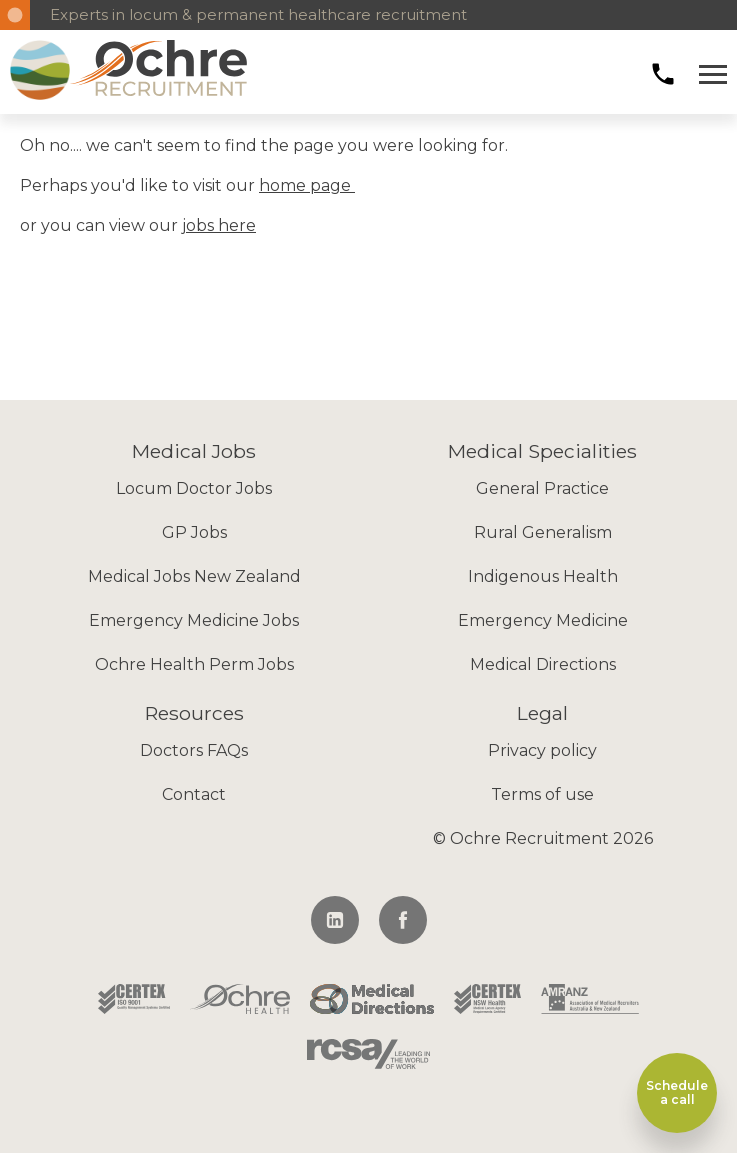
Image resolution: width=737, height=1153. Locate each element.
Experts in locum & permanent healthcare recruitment (258, 14)
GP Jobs (194, 532)
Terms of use (542, 794)
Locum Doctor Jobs (194, 488)
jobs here (219, 225)
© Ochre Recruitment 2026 (543, 838)
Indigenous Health (543, 576)
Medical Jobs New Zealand (194, 576)
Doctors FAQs (194, 750)
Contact (194, 794)
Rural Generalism (543, 532)
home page (307, 185)
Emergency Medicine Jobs (194, 620)
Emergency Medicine (543, 620)
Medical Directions (543, 664)
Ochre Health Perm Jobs (194, 664)
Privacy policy (542, 750)
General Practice (542, 488)
